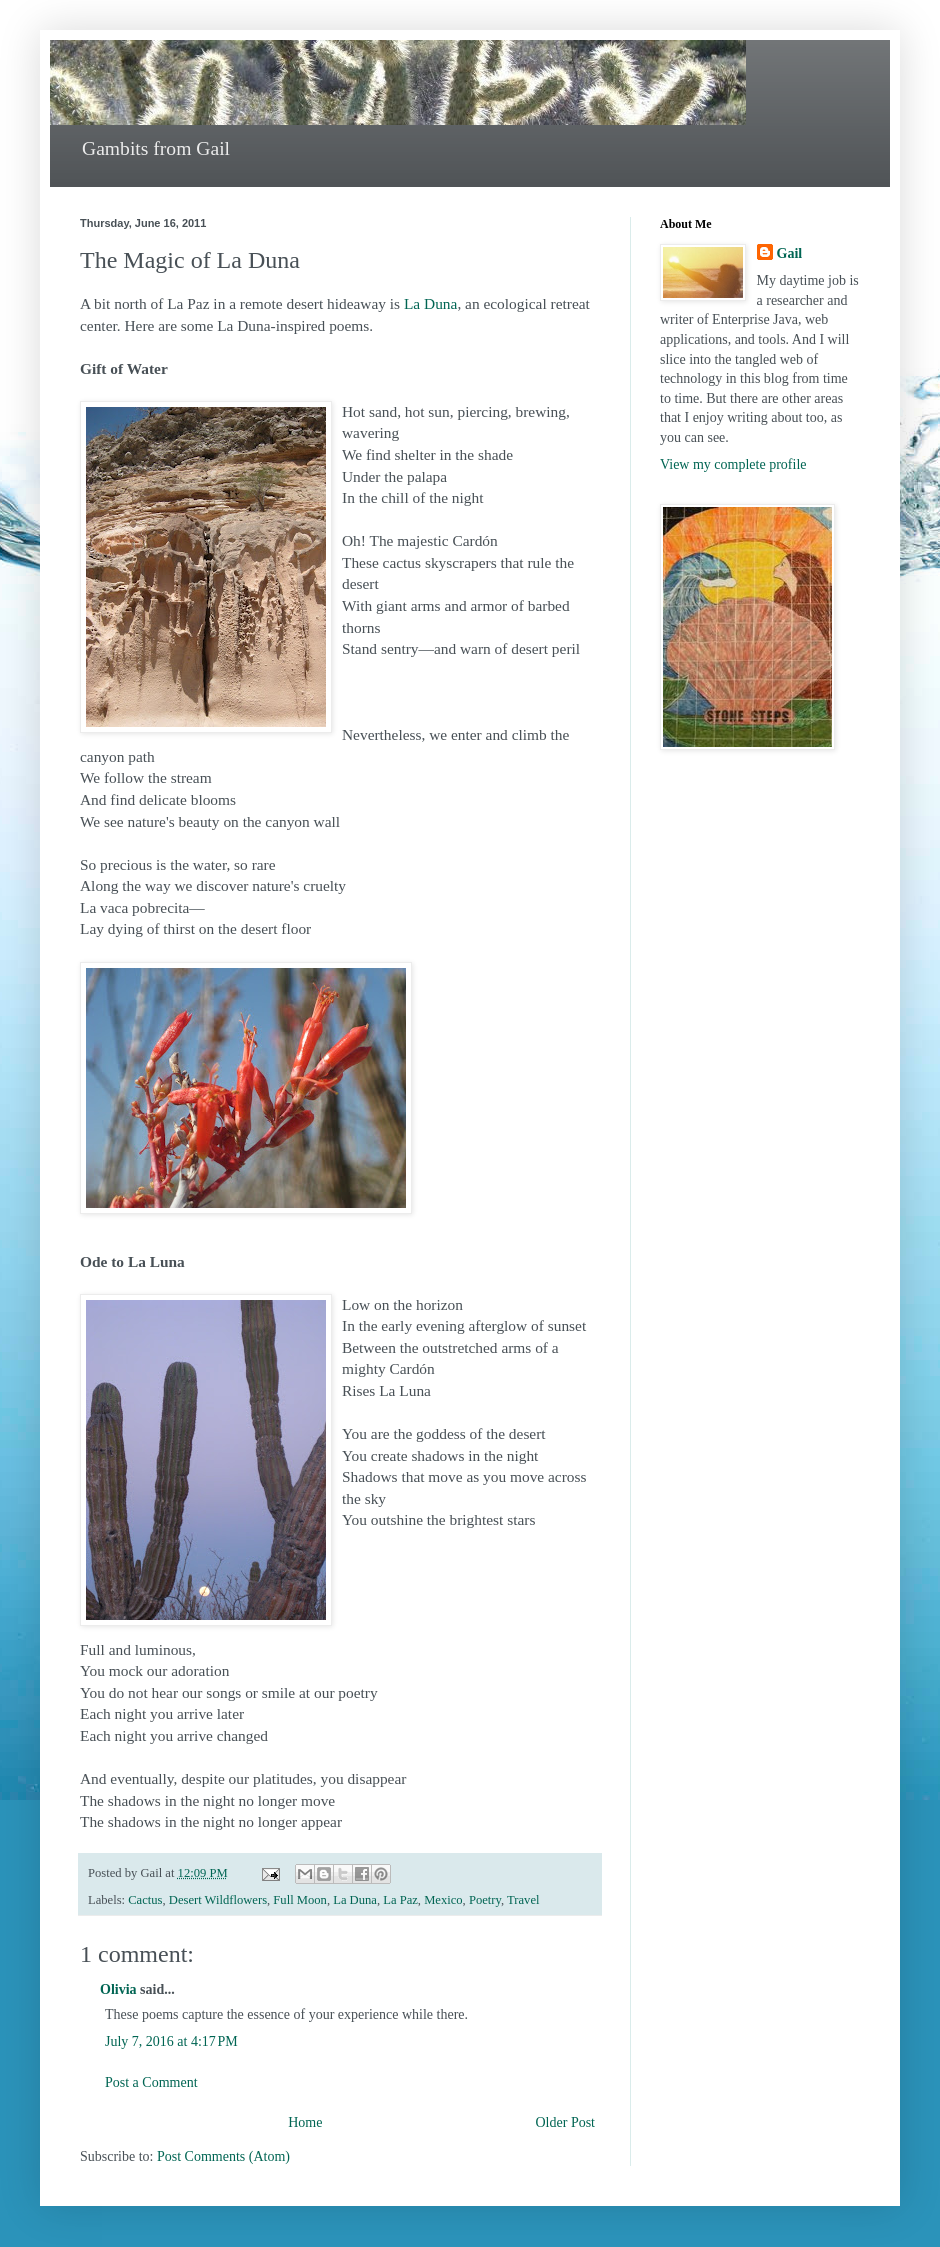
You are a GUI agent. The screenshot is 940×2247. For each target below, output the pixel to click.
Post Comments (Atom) (223, 2156)
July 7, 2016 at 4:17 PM (171, 2041)
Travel (523, 1900)
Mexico (443, 1900)
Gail (790, 253)
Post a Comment (151, 2082)
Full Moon (300, 1900)
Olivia (118, 1989)
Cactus (145, 1900)
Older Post (566, 2122)
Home (305, 2122)
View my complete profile (733, 464)
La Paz (400, 1900)
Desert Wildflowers (218, 1900)
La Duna (430, 303)
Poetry (485, 1900)
